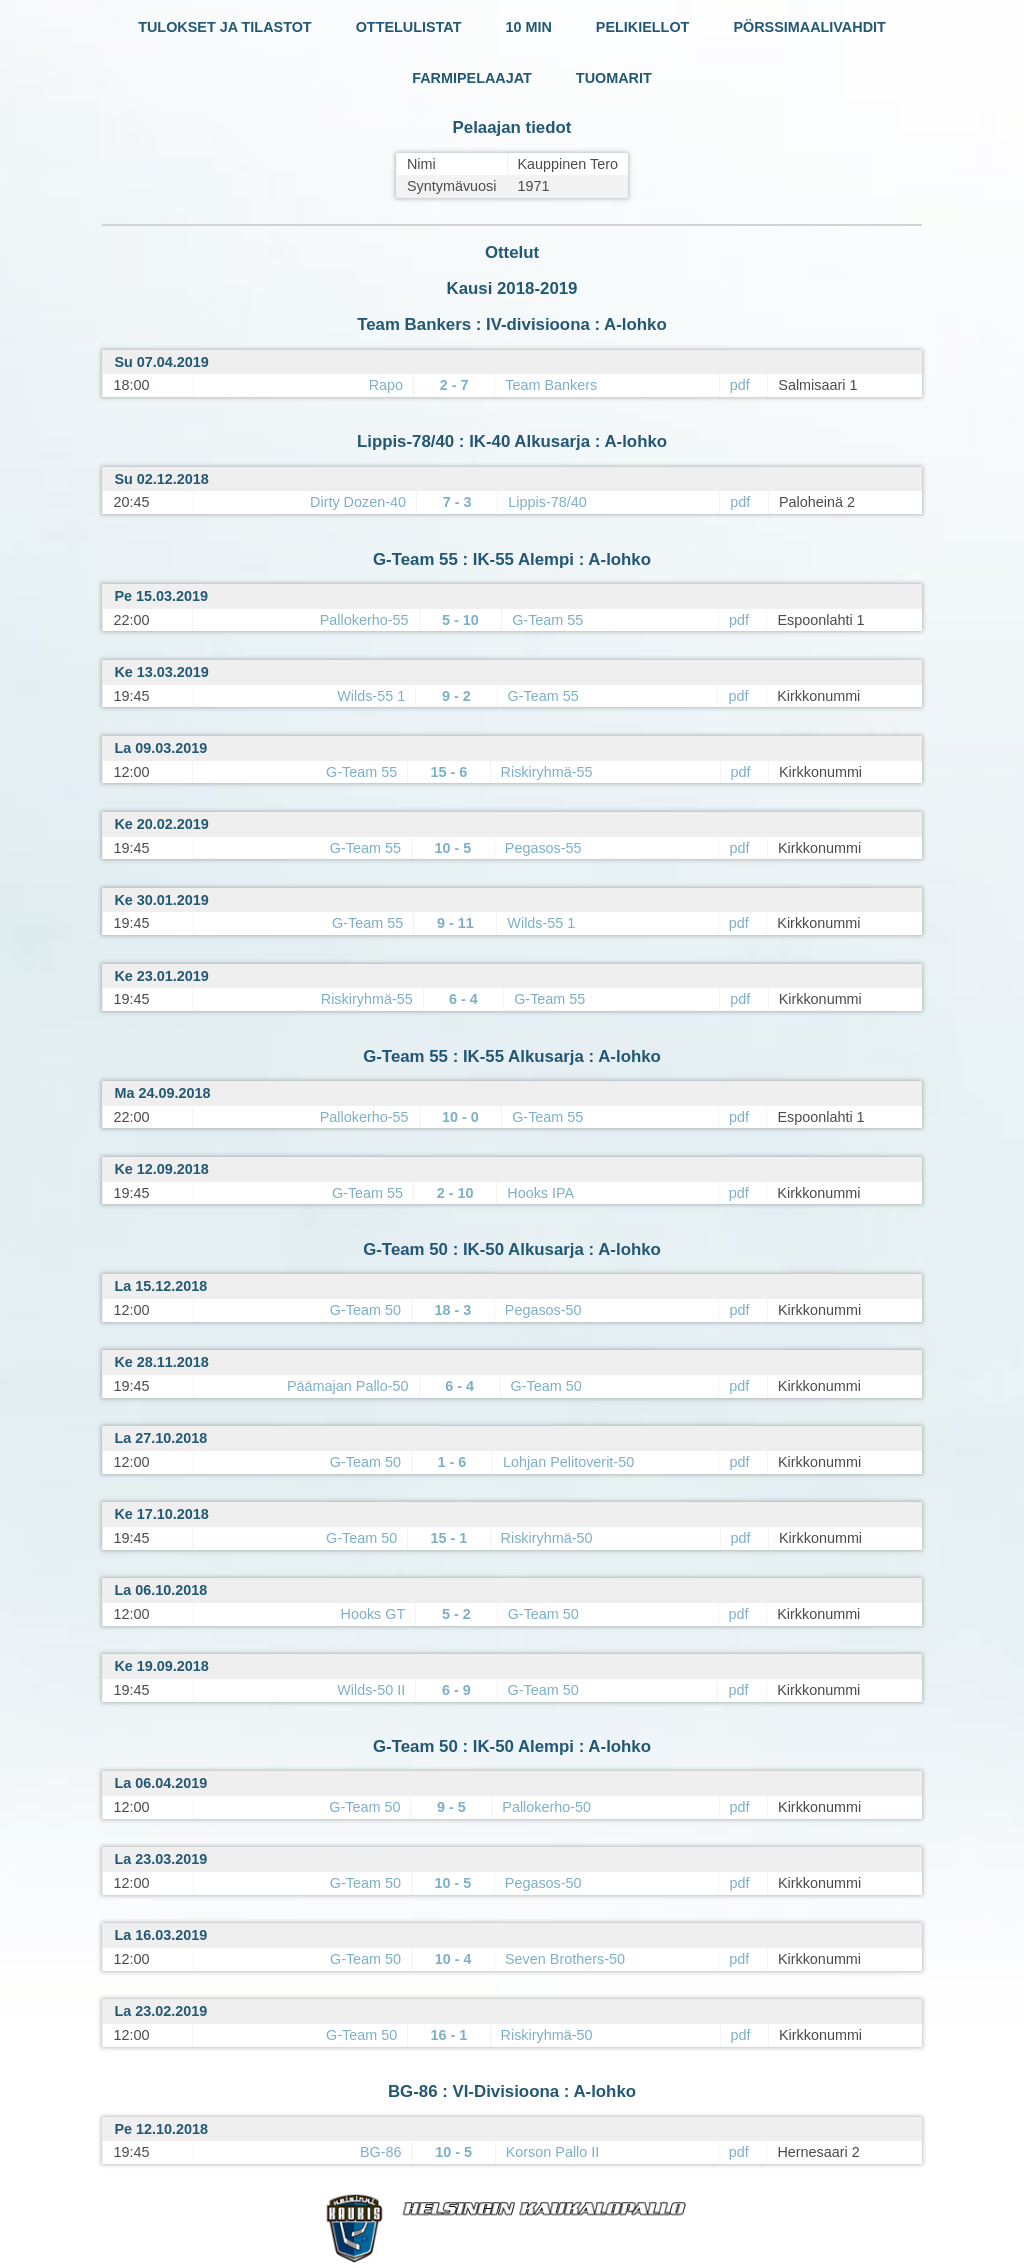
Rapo (386, 385)
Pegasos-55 (543, 848)
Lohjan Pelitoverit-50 (568, 1462)
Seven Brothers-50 (565, 1959)
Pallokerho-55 (364, 620)
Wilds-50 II (371, 1690)
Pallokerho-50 (546, 1807)
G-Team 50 (365, 1310)
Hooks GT (373, 1614)
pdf (740, 385)
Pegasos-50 (543, 1310)
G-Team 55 (547, 620)
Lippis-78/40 (547, 502)
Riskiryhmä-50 (547, 1538)
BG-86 (381, 2152)
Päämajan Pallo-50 (348, 1386)
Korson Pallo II (553, 2152)
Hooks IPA (540, 1193)
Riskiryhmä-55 (547, 772)
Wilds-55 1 (371, 696)
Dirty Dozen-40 (358, 502)
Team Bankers (551, 385)
